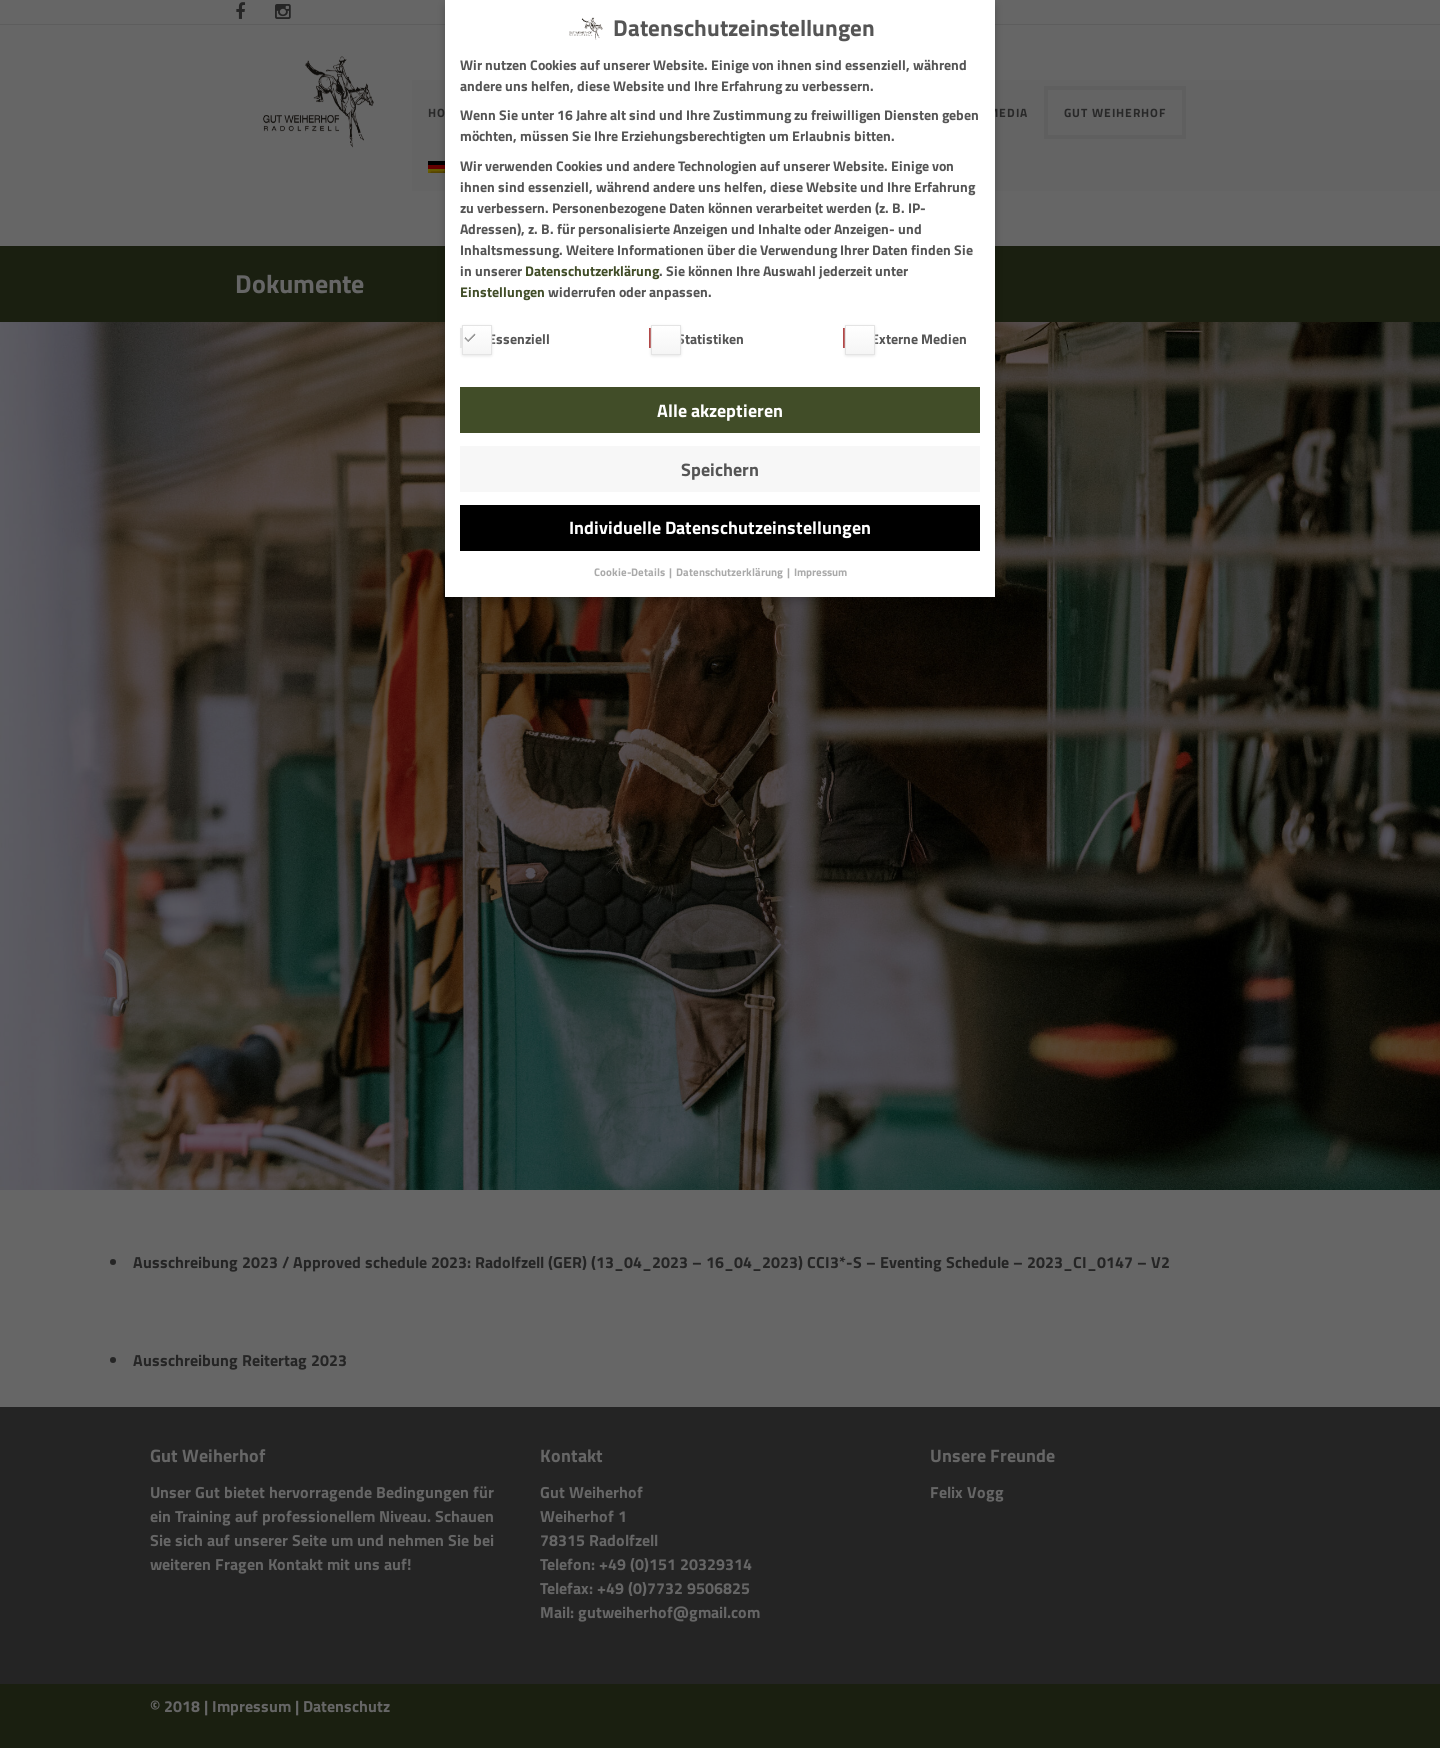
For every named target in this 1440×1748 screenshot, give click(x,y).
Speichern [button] (720, 469)
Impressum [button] (820, 572)
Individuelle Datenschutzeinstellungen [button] (720, 527)
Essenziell (505, 338)
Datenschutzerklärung (592, 270)
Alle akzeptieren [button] (720, 410)
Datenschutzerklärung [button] (730, 572)
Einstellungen (502, 291)
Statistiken (696, 338)
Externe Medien (905, 338)
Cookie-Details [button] (630, 572)
